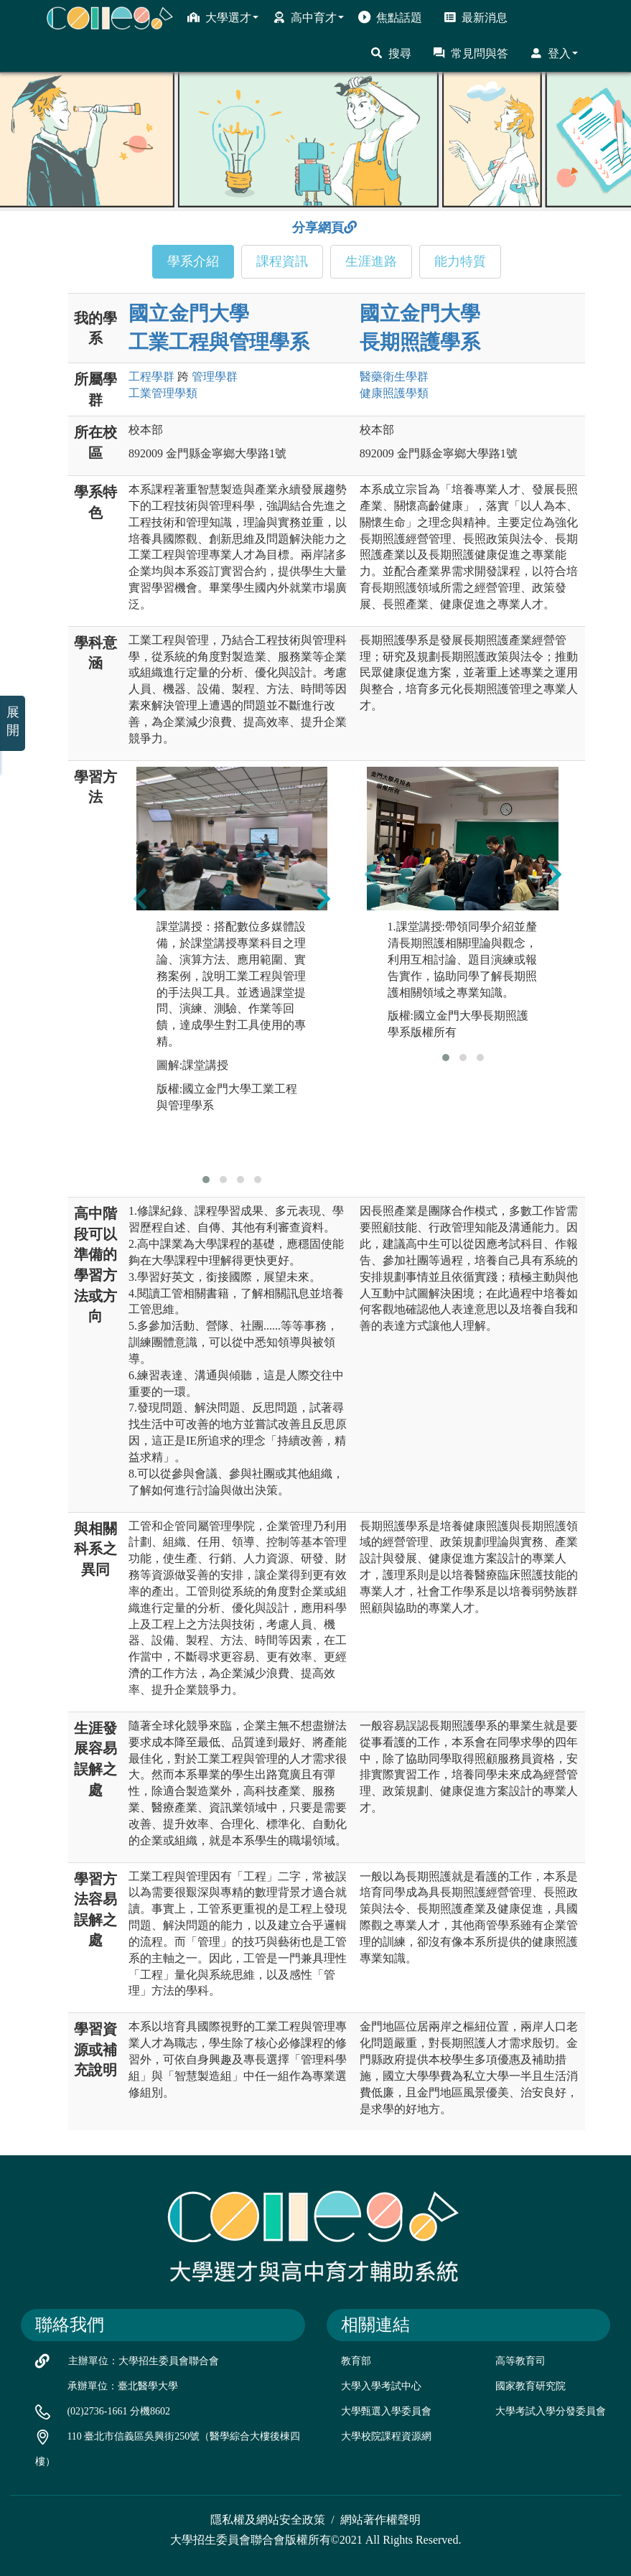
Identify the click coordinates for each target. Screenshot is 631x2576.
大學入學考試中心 (381, 2386)
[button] (206, 1179)
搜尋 (390, 53)
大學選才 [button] (222, 17)
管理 (215, 376)
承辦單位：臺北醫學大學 (122, 2386)
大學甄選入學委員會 (386, 2411)
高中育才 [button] (308, 17)
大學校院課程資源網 (386, 2436)
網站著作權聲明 (380, 2520)
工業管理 (162, 393)
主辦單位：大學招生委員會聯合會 (143, 2361)
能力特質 (460, 261)
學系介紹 (193, 261)
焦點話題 (390, 17)
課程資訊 (282, 261)
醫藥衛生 (394, 376)
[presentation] (140, 898)
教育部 (356, 2361)
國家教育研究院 (530, 2386)
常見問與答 (470, 53)
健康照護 (394, 393)
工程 (151, 376)
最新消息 (476, 17)
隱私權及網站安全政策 (267, 2520)
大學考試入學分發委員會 (550, 2411)
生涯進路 (371, 261)
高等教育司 (520, 2361)
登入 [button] (554, 53)
